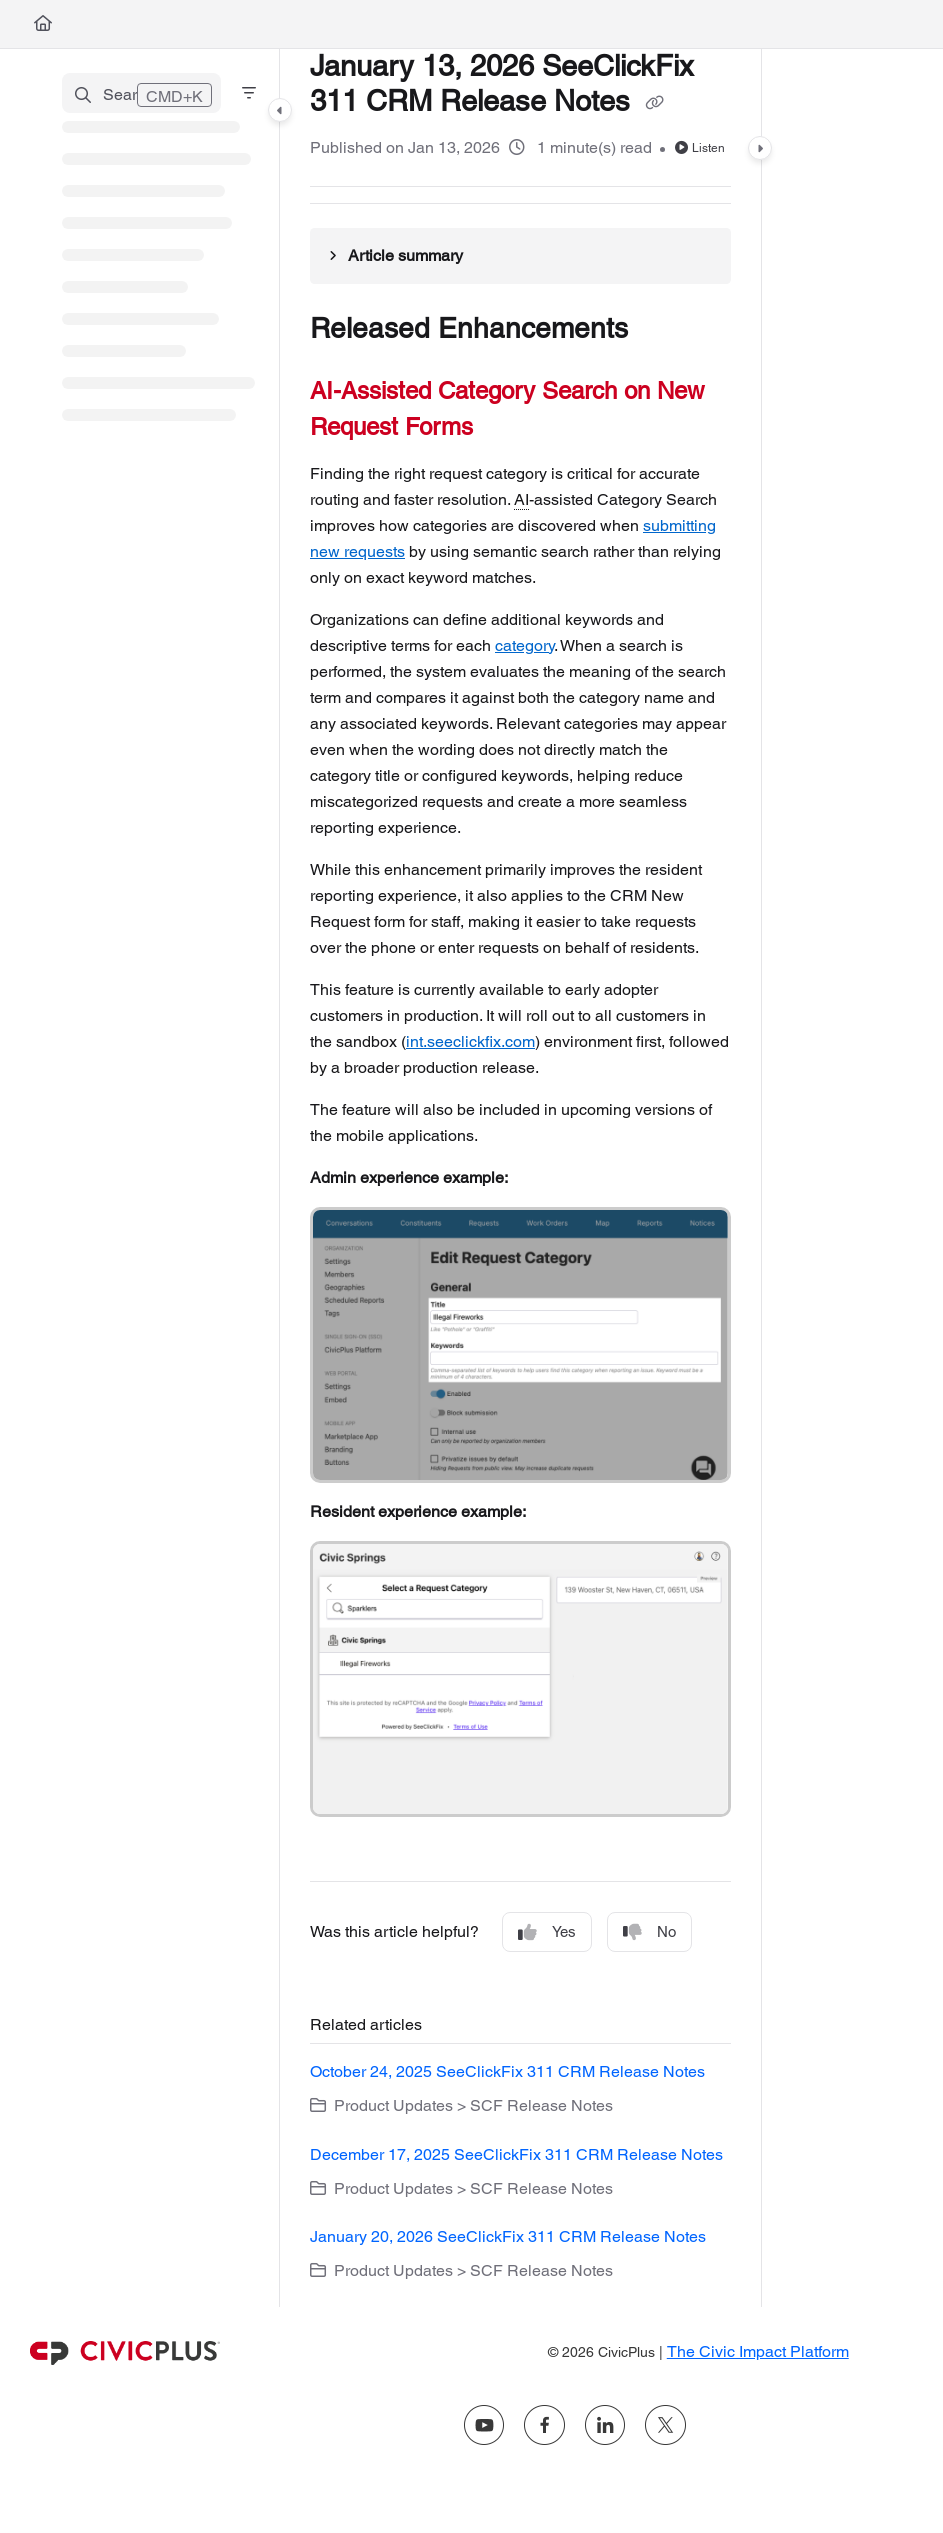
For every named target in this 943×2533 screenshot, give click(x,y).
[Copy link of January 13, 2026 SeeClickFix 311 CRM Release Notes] (654, 103)
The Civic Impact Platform (758, 2351)
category (524, 645)
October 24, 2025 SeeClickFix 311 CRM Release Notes (507, 2071)
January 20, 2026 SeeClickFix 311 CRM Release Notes (508, 2236)
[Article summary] (520, 256)
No (649, 1932)
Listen (700, 148)
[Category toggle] (280, 110)
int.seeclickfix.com (470, 1041)
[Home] (43, 24)
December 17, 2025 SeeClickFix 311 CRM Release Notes (516, 2154)
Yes (547, 1932)
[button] (141, 93)
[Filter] (249, 93)
